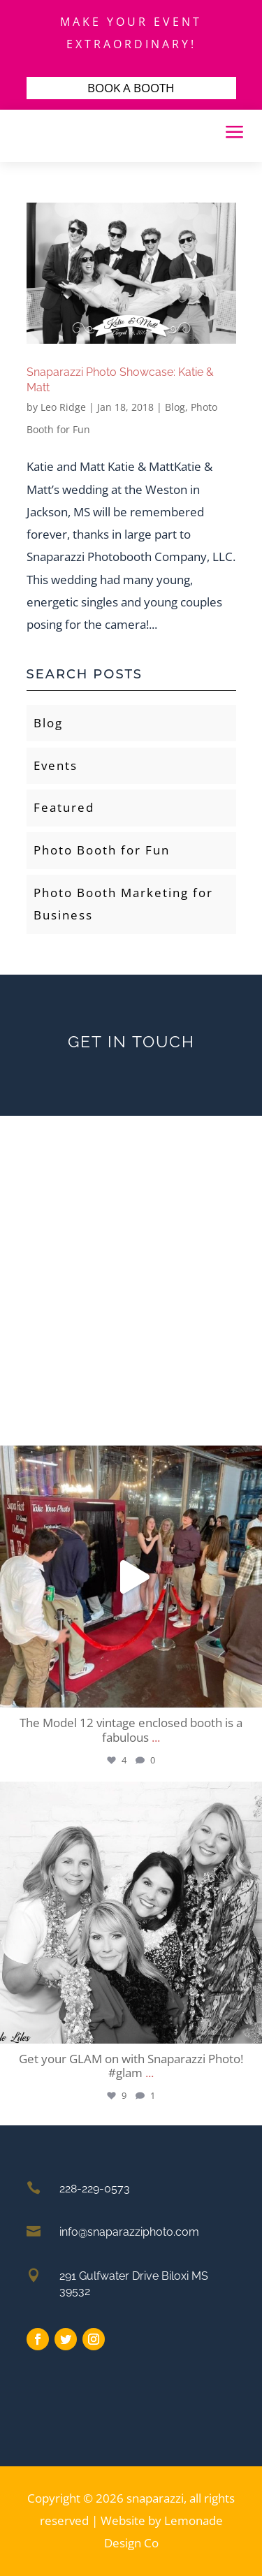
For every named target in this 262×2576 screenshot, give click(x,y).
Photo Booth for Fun (102, 850)
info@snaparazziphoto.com (129, 2232)
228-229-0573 (94, 2188)
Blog (175, 407)
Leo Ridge (63, 407)
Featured (64, 807)
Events (56, 765)
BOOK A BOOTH (131, 88)
